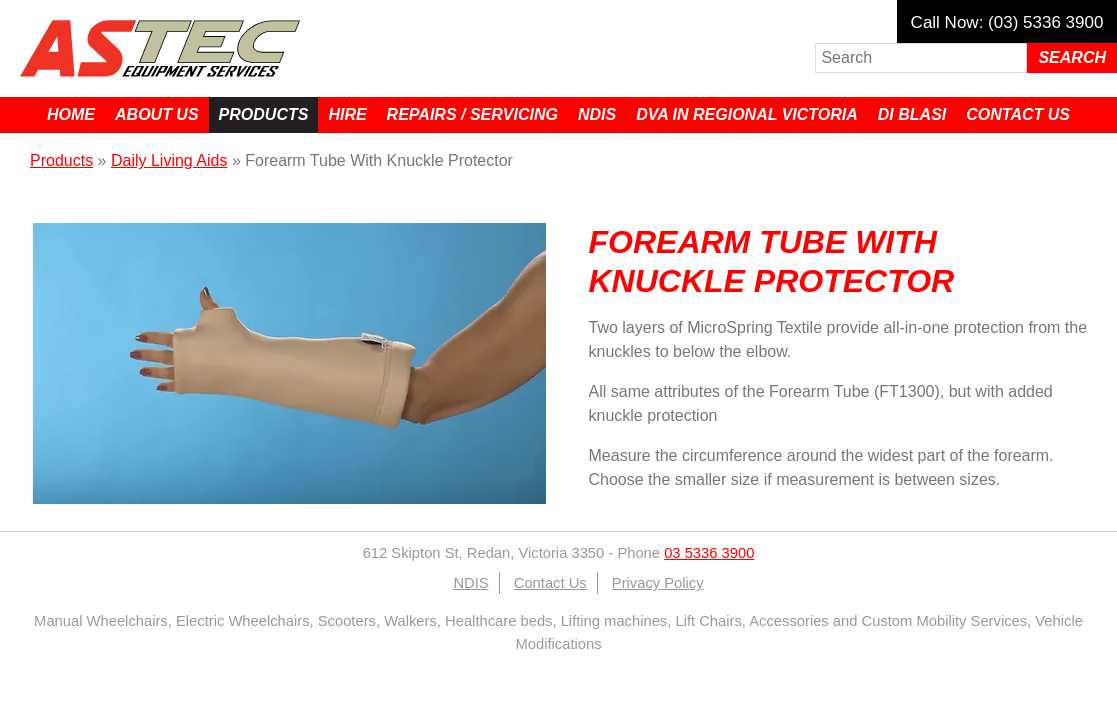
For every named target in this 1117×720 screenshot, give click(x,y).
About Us (157, 114)
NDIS (597, 114)
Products (264, 114)
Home (71, 114)
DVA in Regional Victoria (747, 114)
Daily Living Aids (169, 160)
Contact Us (1018, 114)
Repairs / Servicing (472, 114)
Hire (347, 114)
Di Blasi (912, 114)
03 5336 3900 (709, 553)
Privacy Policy (658, 583)
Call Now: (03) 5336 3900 (1007, 22)
